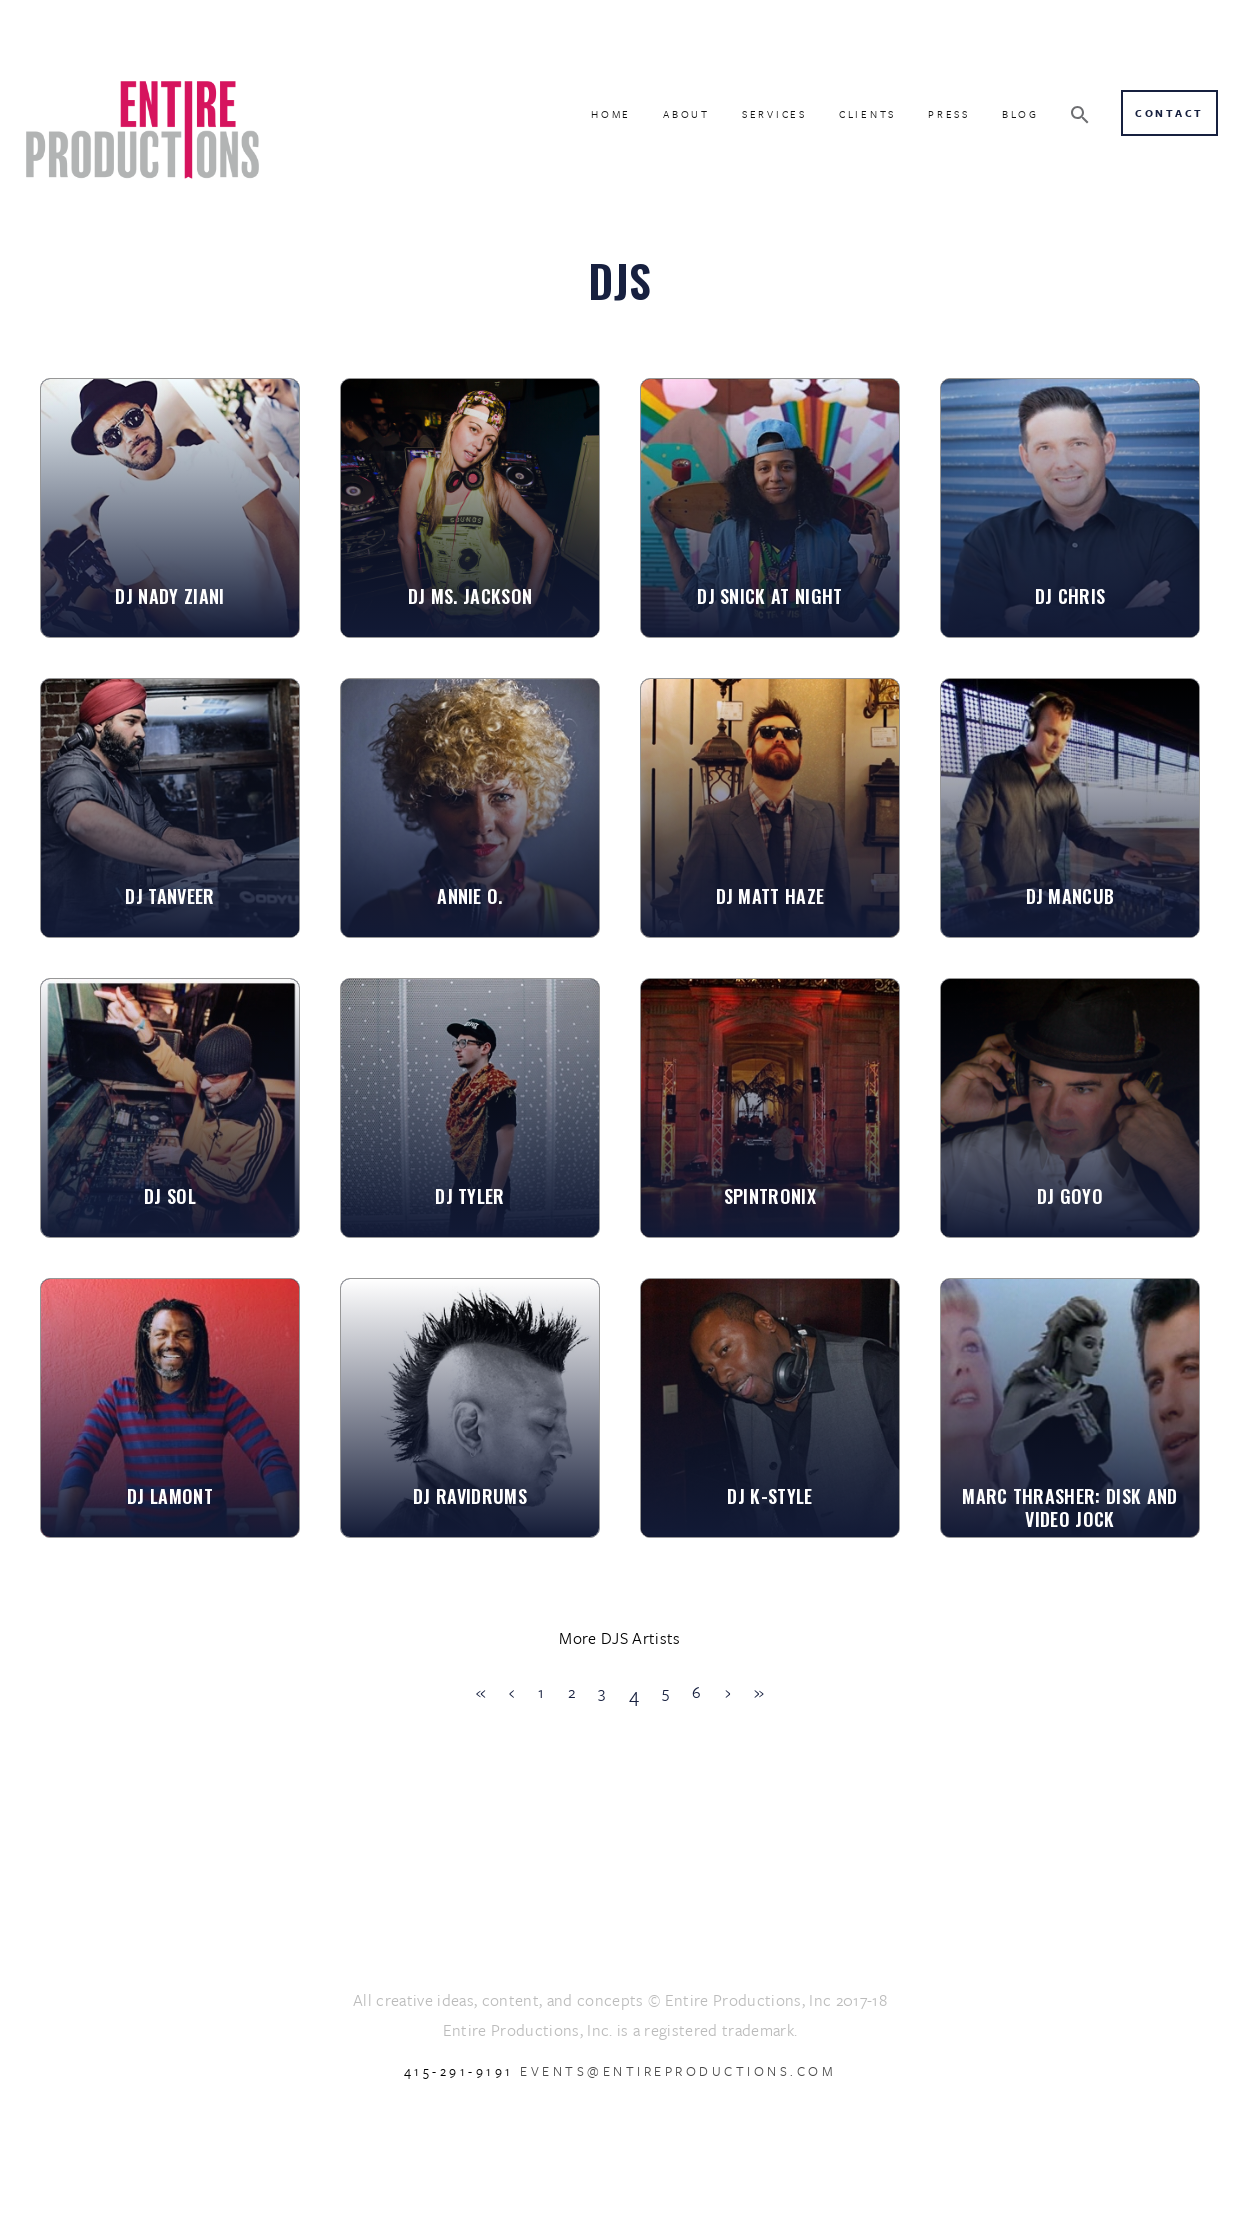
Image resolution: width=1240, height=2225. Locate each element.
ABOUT (686, 114)
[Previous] (512, 1693)
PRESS (949, 114)
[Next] (728, 1693)
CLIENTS (867, 114)
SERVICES (774, 114)
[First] (481, 1693)
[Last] (759, 1693)
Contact (1169, 113)
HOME (611, 114)
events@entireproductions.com (678, 2071)
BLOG (1020, 114)
